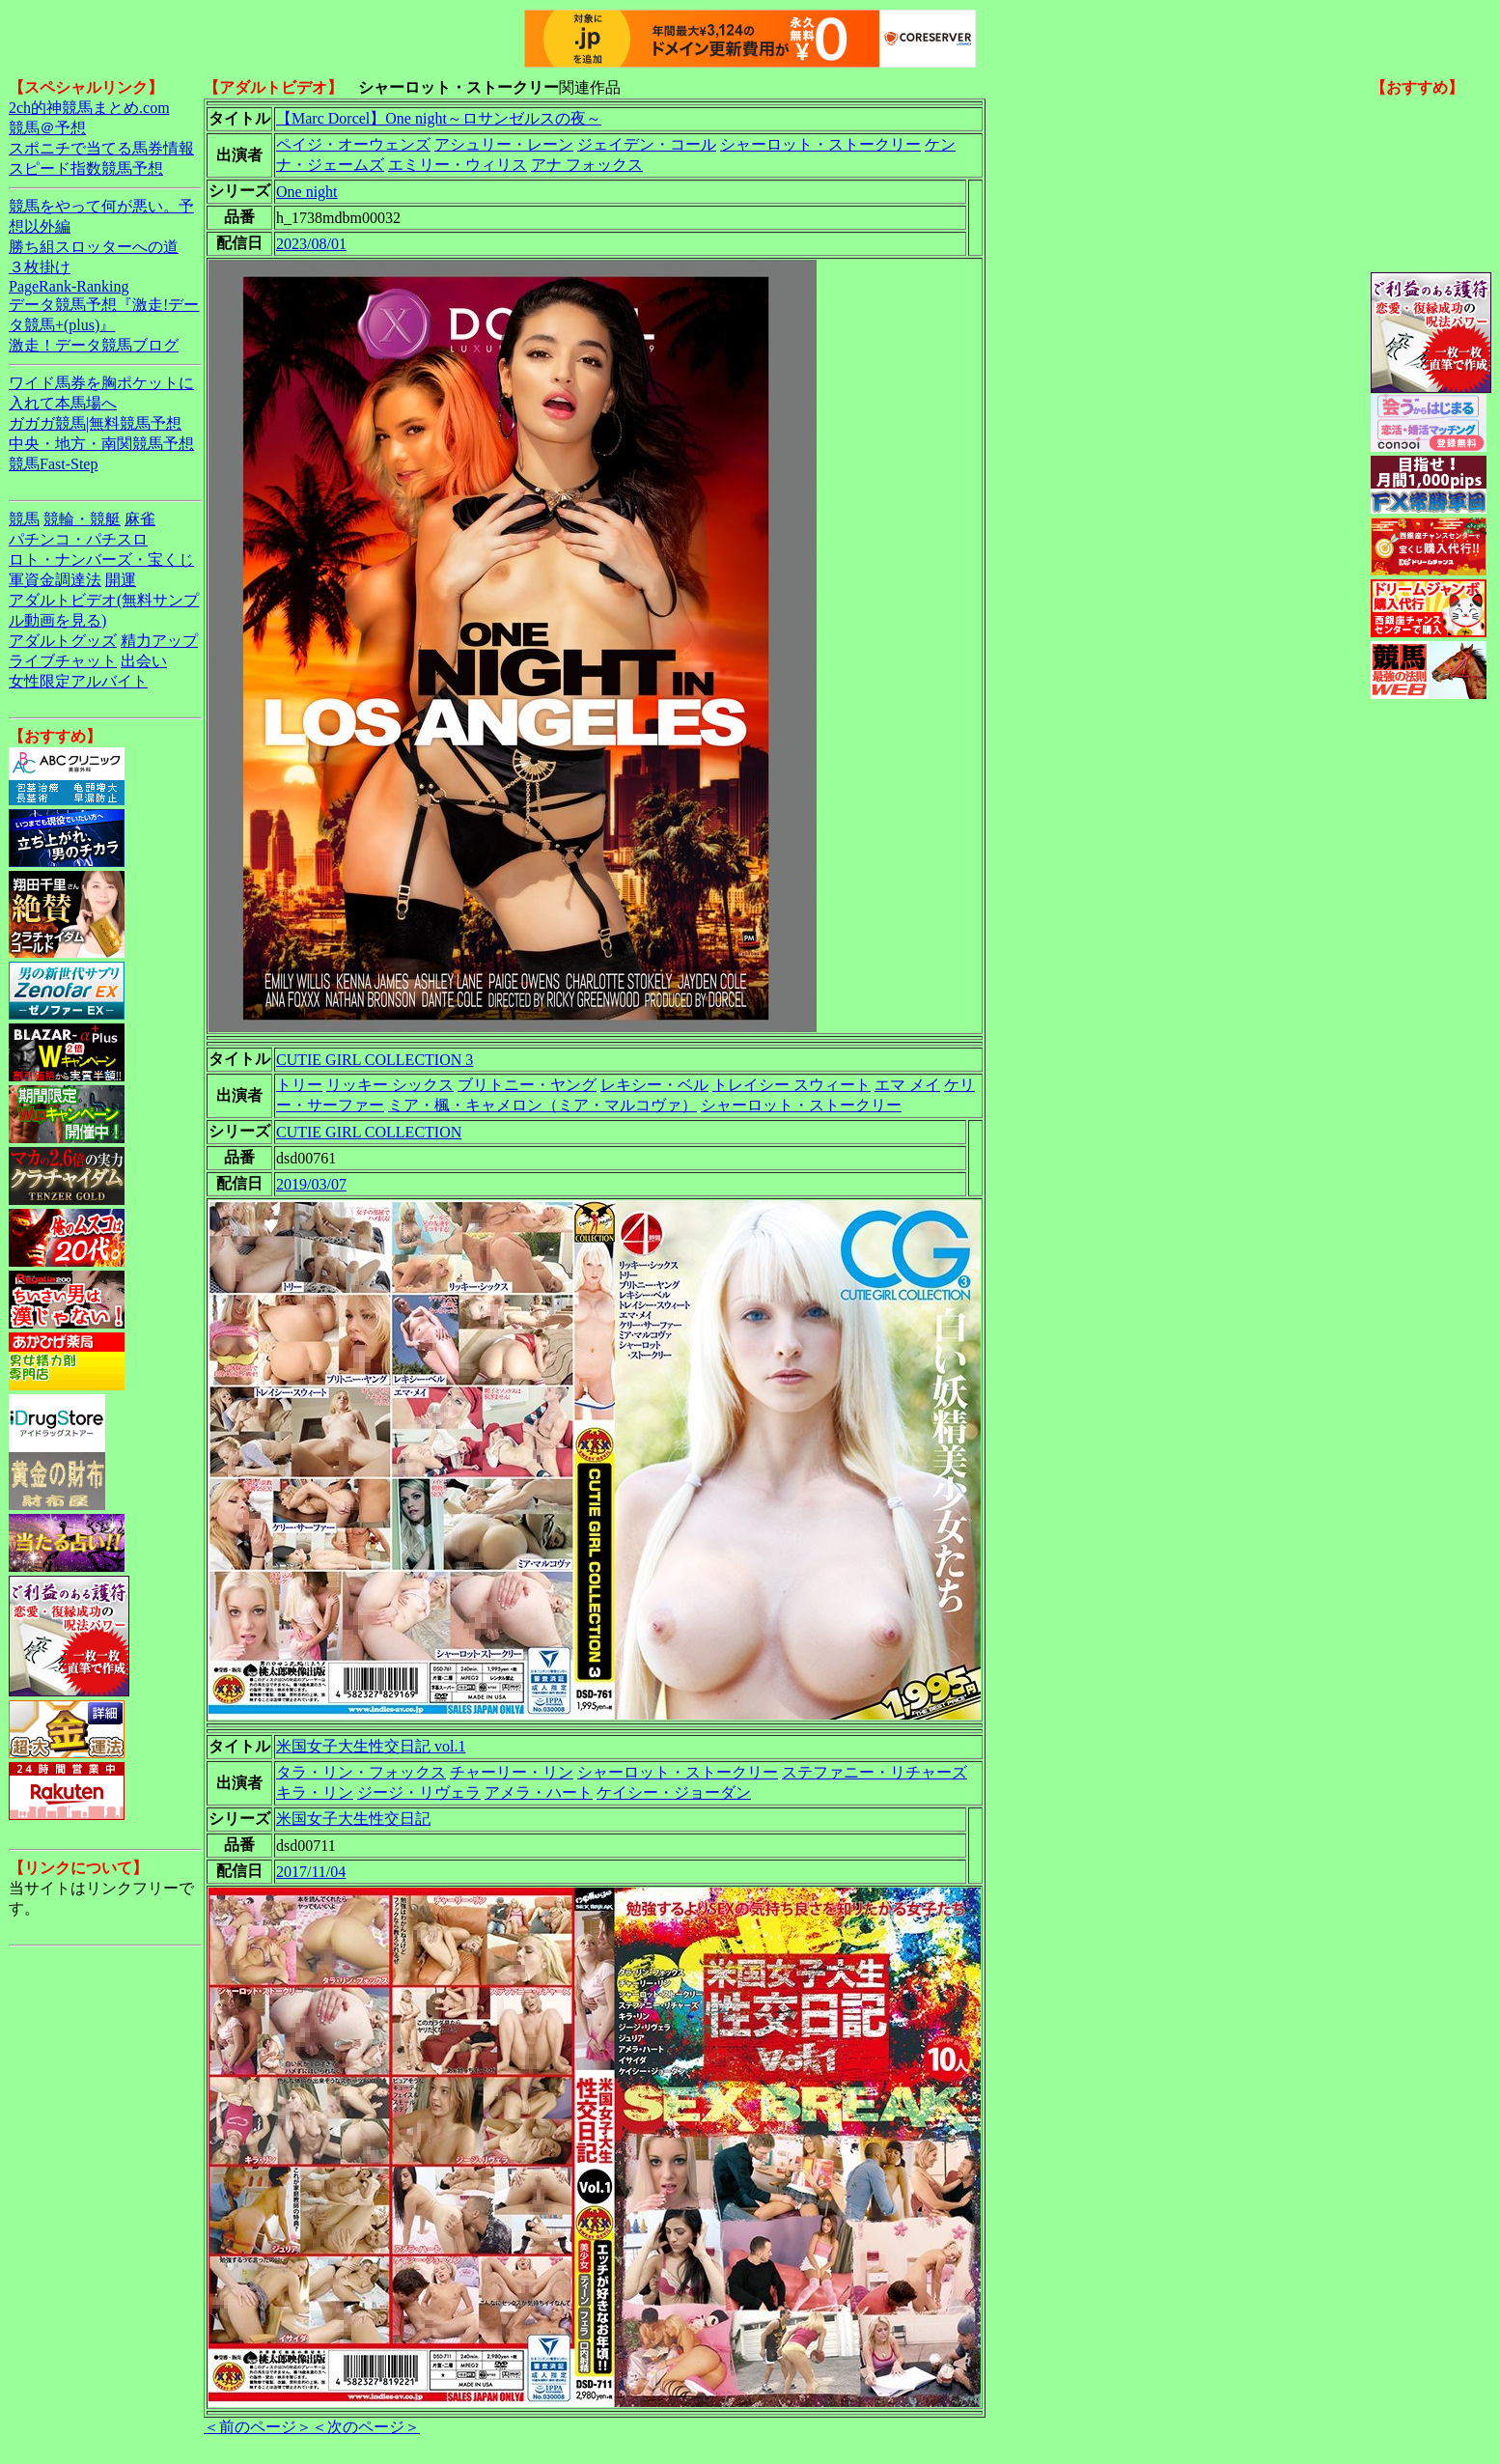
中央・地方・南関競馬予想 (101, 443)
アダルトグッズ (63, 640)
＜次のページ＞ (366, 2427)
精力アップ (159, 640)
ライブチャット (63, 661)
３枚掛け (39, 267)
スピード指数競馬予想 (86, 168)
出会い (144, 661)
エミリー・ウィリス (457, 164)
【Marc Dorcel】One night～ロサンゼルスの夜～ (438, 118)
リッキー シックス (390, 1085)
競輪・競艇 (82, 519)
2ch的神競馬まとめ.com (89, 107)
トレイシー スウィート (791, 1085)
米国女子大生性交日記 (353, 1818)
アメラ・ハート (539, 1792)
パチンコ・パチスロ (78, 539)
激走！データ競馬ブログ (94, 345)
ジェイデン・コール (646, 144)
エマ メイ (907, 1085)
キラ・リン (314, 1792)
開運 (120, 580)
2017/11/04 (311, 1871)
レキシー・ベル (654, 1085)
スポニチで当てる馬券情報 (101, 148)
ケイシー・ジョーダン (674, 1792)
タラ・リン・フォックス (361, 1772)
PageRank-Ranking (68, 286)
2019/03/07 (311, 1184)
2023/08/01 (311, 244)
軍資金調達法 (55, 580)
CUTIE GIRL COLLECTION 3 (374, 1059)
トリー (299, 1085)
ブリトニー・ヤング (527, 1085)
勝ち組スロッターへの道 (94, 246)
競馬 (24, 519)
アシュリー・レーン (503, 144)
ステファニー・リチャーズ (874, 1772)
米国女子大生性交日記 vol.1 (370, 1746)
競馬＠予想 (47, 128)
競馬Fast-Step (53, 464)
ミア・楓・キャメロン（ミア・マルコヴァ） (542, 1105)
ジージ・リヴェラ (419, 1792)
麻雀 (140, 519)
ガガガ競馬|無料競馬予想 (95, 423)
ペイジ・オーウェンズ (353, 144)
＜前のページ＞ (258, 2427)
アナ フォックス (587, 164)
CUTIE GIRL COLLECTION (368, 1132)
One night (307, 191)
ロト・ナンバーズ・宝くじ (101, 559)
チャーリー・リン (511, 1772)
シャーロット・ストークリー (820, 144)
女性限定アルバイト (78, 681)
